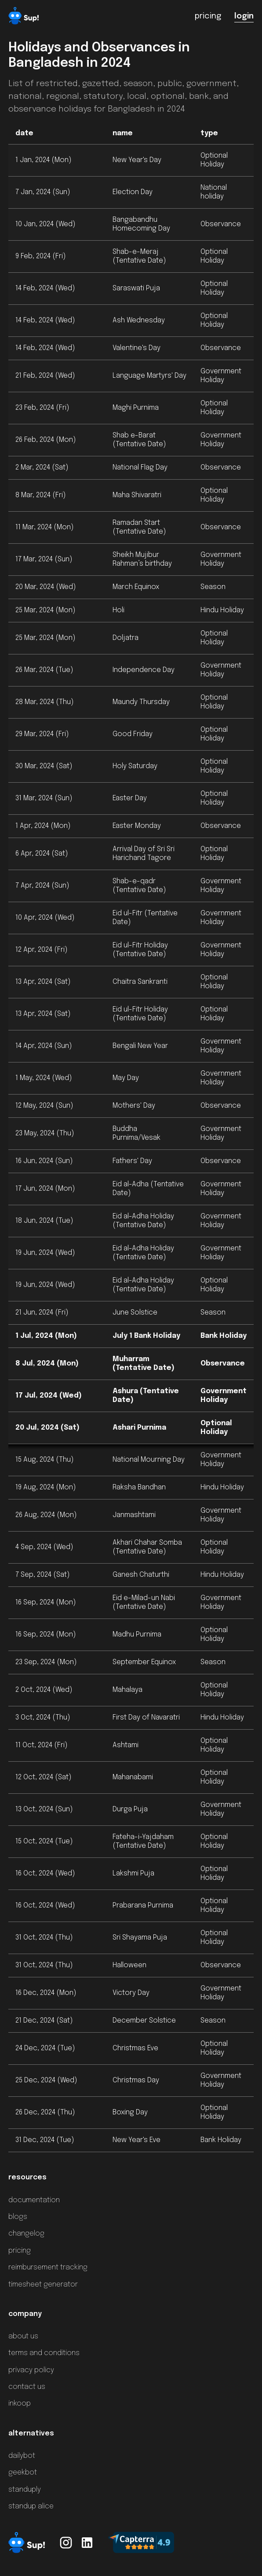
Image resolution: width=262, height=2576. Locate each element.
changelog (26, 2233)
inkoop (19, 2403)
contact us (26, 2387)
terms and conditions (44, 2353)
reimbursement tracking (47, 2267)
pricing (19, 2250)
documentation (34, 2200)
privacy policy (31, 2370)
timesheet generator (43, 2284)
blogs (17, 2217)
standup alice (31, 2506)
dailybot (21, 2456)
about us (23, 2336)
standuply (24, 2489)
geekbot (22, 2472)
